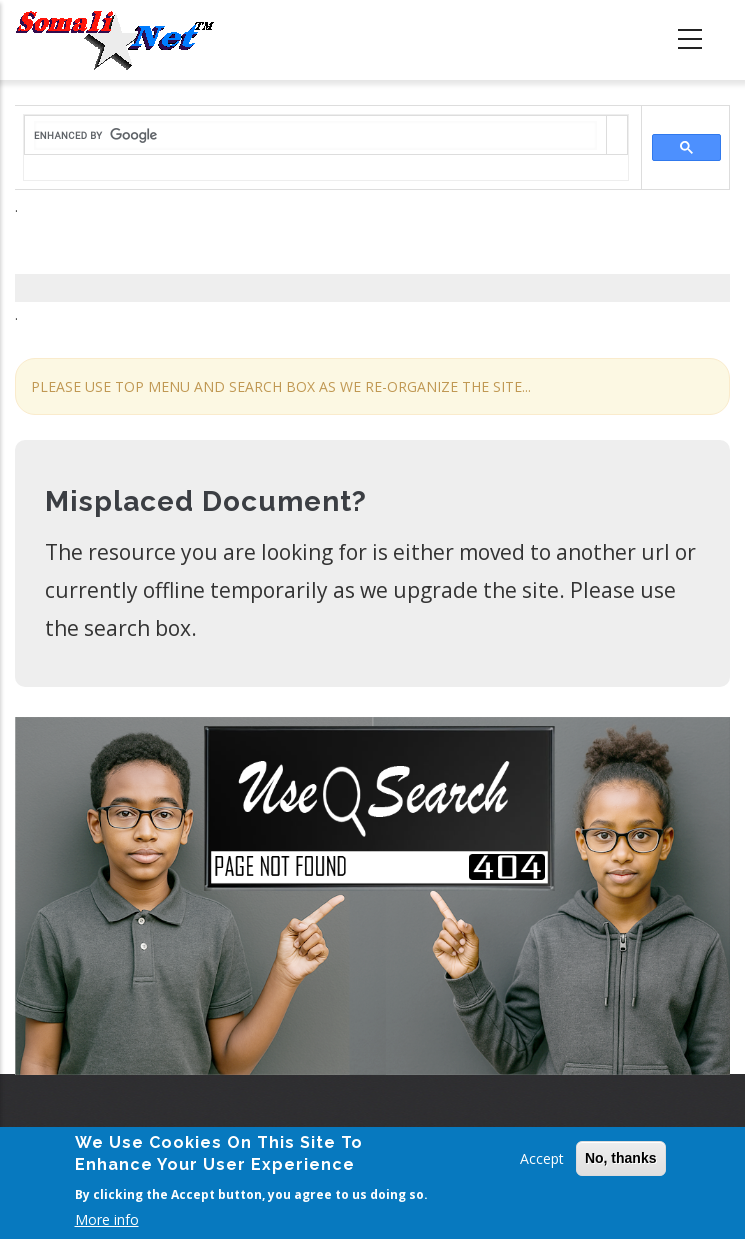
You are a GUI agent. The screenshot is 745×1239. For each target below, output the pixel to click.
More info (107, 1219)
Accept (542, 1158)
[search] (315, 135)
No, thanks (621, 1158)
